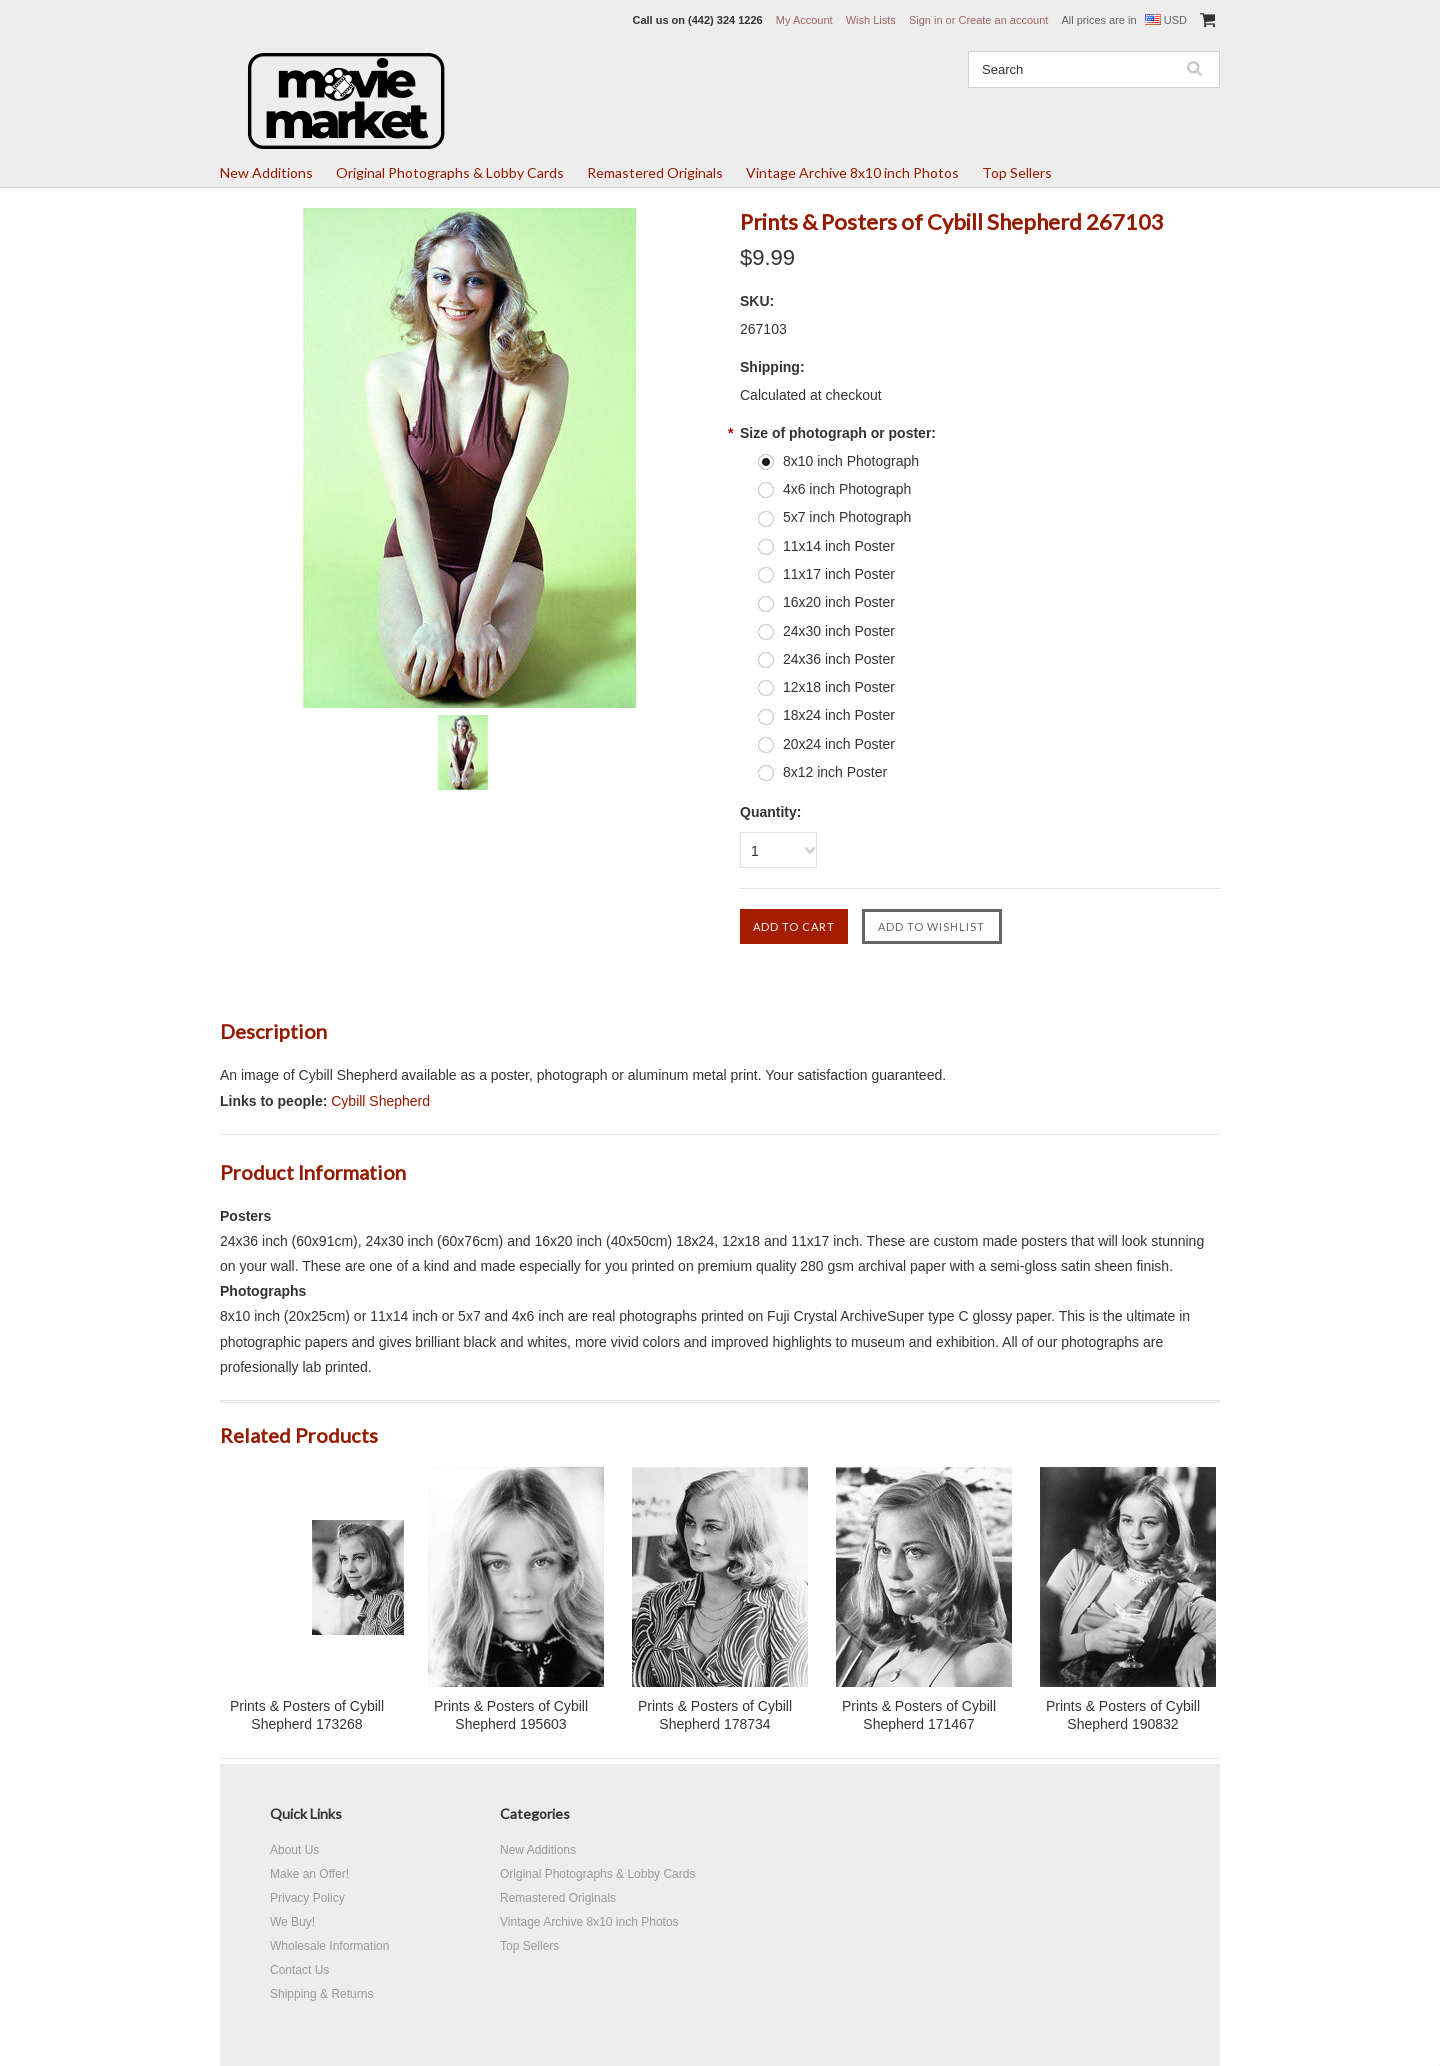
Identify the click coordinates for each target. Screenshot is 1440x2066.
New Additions (266, 172)
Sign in (926, 20)
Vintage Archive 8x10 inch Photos (852, 172)
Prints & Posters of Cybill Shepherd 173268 (307, 1715)
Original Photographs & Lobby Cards (450, 172)
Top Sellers (1017, 172)
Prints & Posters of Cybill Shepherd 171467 (919, 1715)
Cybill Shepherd (380, 1101)
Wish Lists (871, 20)
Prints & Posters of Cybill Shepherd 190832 (1123, 1715)
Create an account (1003, 20)
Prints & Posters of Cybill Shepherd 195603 (511, 1715)
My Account (804, 20)
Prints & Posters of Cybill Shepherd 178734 (715, 1715)
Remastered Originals (655, 172)
